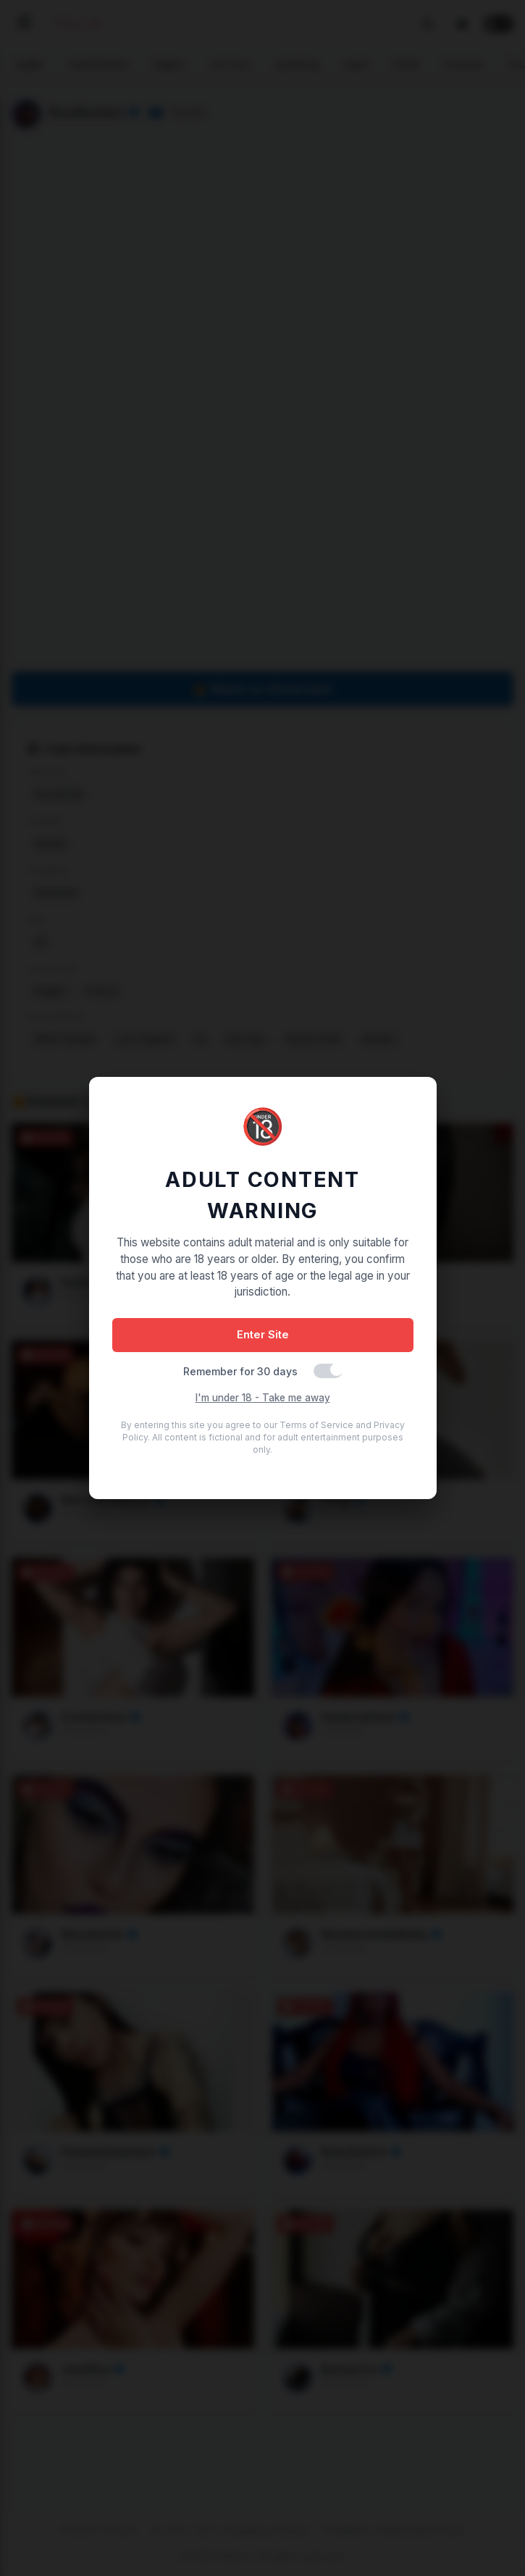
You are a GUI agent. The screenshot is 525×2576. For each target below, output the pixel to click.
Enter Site (263, 1334)
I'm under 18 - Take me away (263, 1398)
